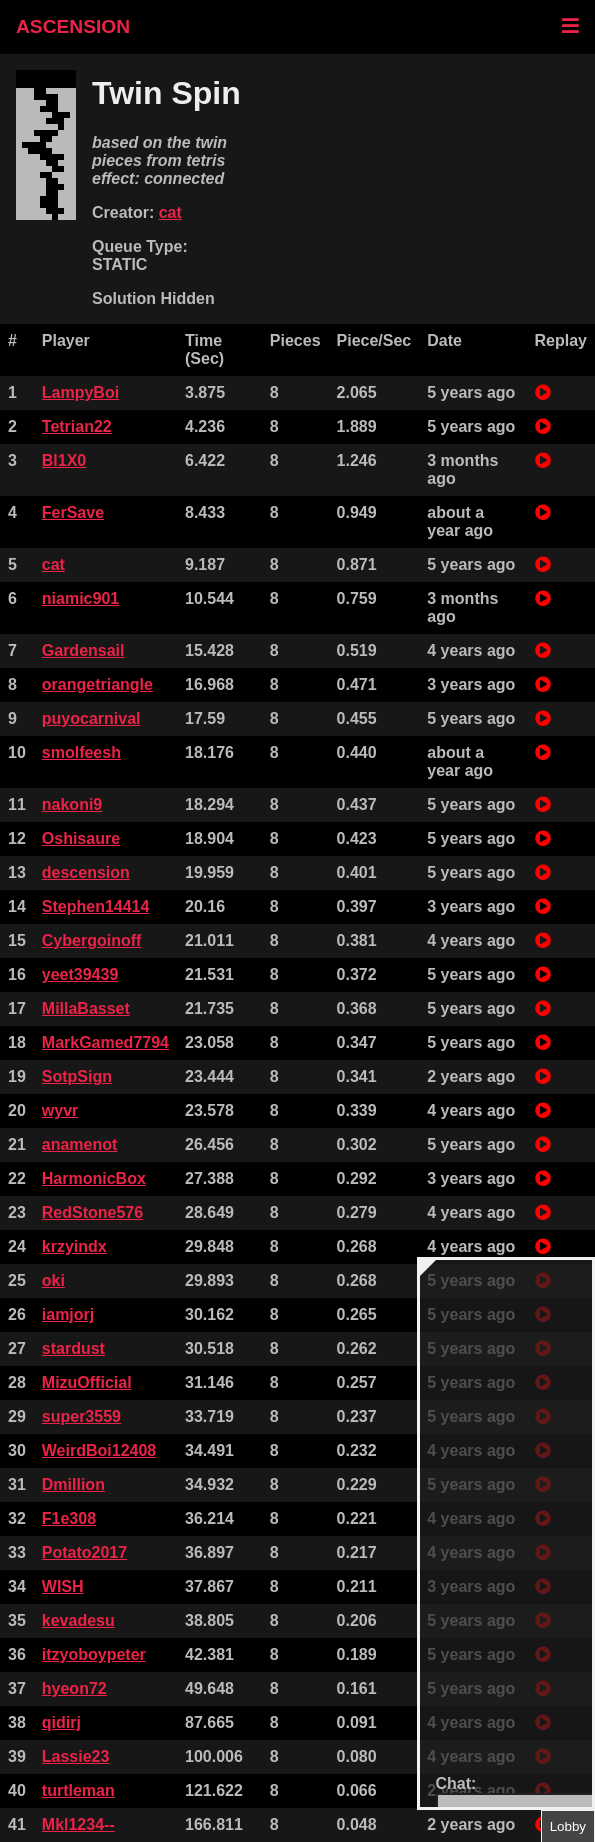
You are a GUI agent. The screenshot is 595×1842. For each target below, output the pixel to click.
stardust (73, 1348)
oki (53, 1280)
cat (170, 212)
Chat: (456, 1783)
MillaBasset (86, 1008)
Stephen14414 (96, 906)
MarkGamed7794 (105, 1042)
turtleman (78, 1790)
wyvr (60, 1110)
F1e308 (69, 1518)
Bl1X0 (64, 460)
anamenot (80, 1144)
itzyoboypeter (94, 1654)
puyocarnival (91, 718)
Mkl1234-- (78, 1824)
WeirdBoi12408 (99, 1450)
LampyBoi (80, 392)
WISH (63, 1586)
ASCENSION (73, 26)
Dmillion (73, 1484)
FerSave (73, 512)
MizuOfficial (87, 1382)
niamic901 (80, 598)
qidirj (61, 1722)
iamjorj (68, 1314)
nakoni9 (72, 804)
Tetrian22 (77, 426)
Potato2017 (84, 1552)
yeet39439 (80, 974)
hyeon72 (74, 1688)
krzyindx (74, 1246)
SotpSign (77, 1076)
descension (86, 872)
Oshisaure (81, 838)
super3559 (81, 1416)
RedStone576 (92, 1212)
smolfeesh (81, 752)
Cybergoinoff (92, 940)
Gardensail (83, 650)
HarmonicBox (94, 1178)
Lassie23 (76, 1756)
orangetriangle (97, 684)
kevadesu (78, 1620)
